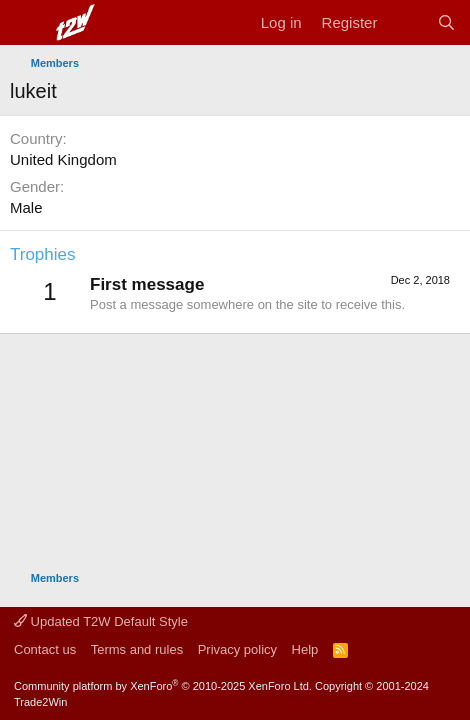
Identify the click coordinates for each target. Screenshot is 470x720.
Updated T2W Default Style (101, 621)
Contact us (45, 649)
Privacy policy (237, 649)
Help (305, 649)
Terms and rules (137, 649)
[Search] (446, 22)
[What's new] (406, 22)
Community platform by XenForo (163, 686)
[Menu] (27, 23)
